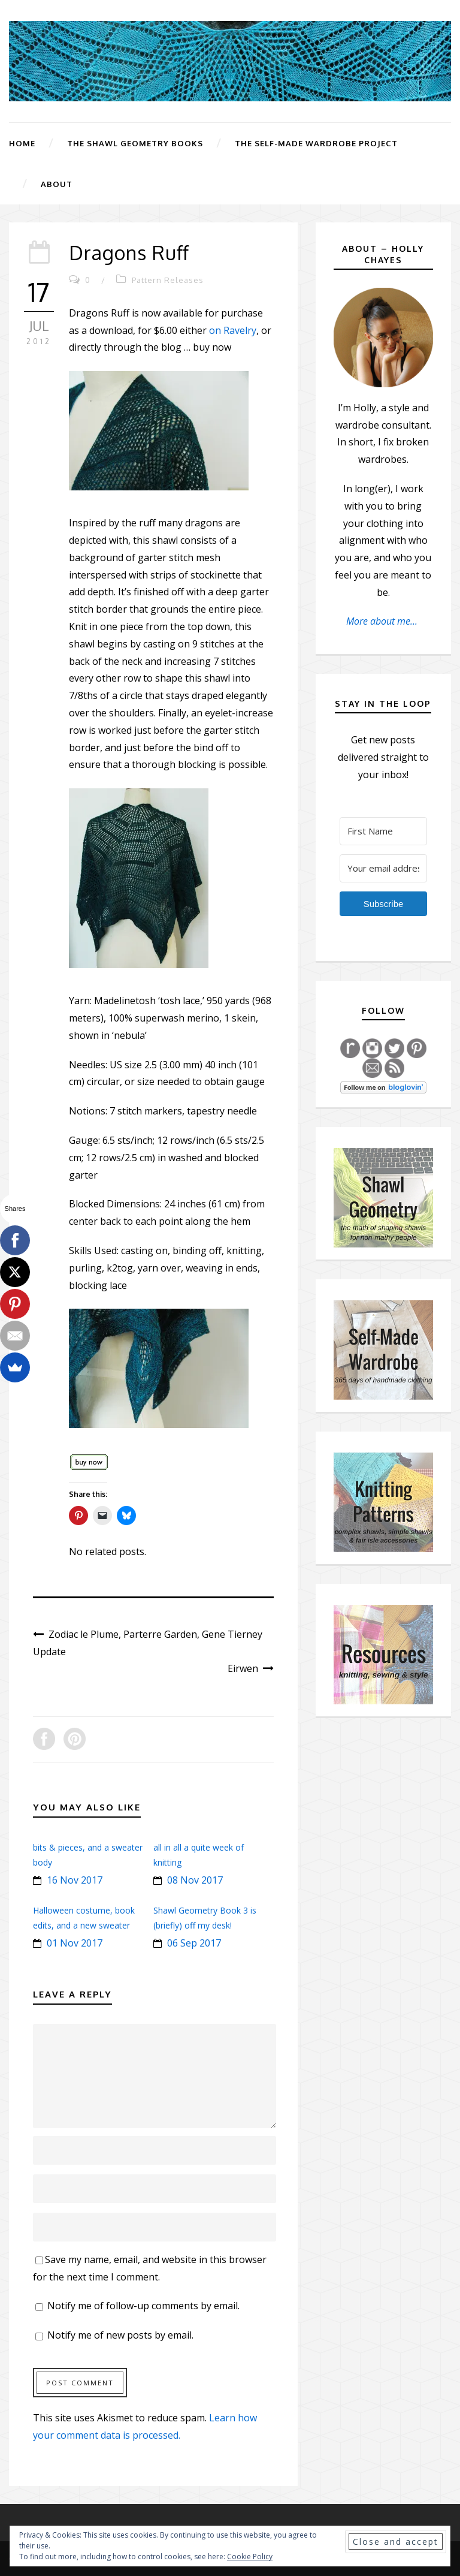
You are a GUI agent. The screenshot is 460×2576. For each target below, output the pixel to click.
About (56, 184)
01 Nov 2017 (74, 1943)
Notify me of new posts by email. (120, 2335)
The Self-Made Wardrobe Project (316, 143)
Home (22, 143)
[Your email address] (383, 868)
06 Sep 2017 (194, 1943)
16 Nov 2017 (74, 1880)
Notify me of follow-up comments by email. (143, 2305)
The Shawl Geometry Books (135, 143)
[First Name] (383, 831)
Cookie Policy (250, 2556)
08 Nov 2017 (195, 1880)
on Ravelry (232, 330)
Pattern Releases (168, 280)
